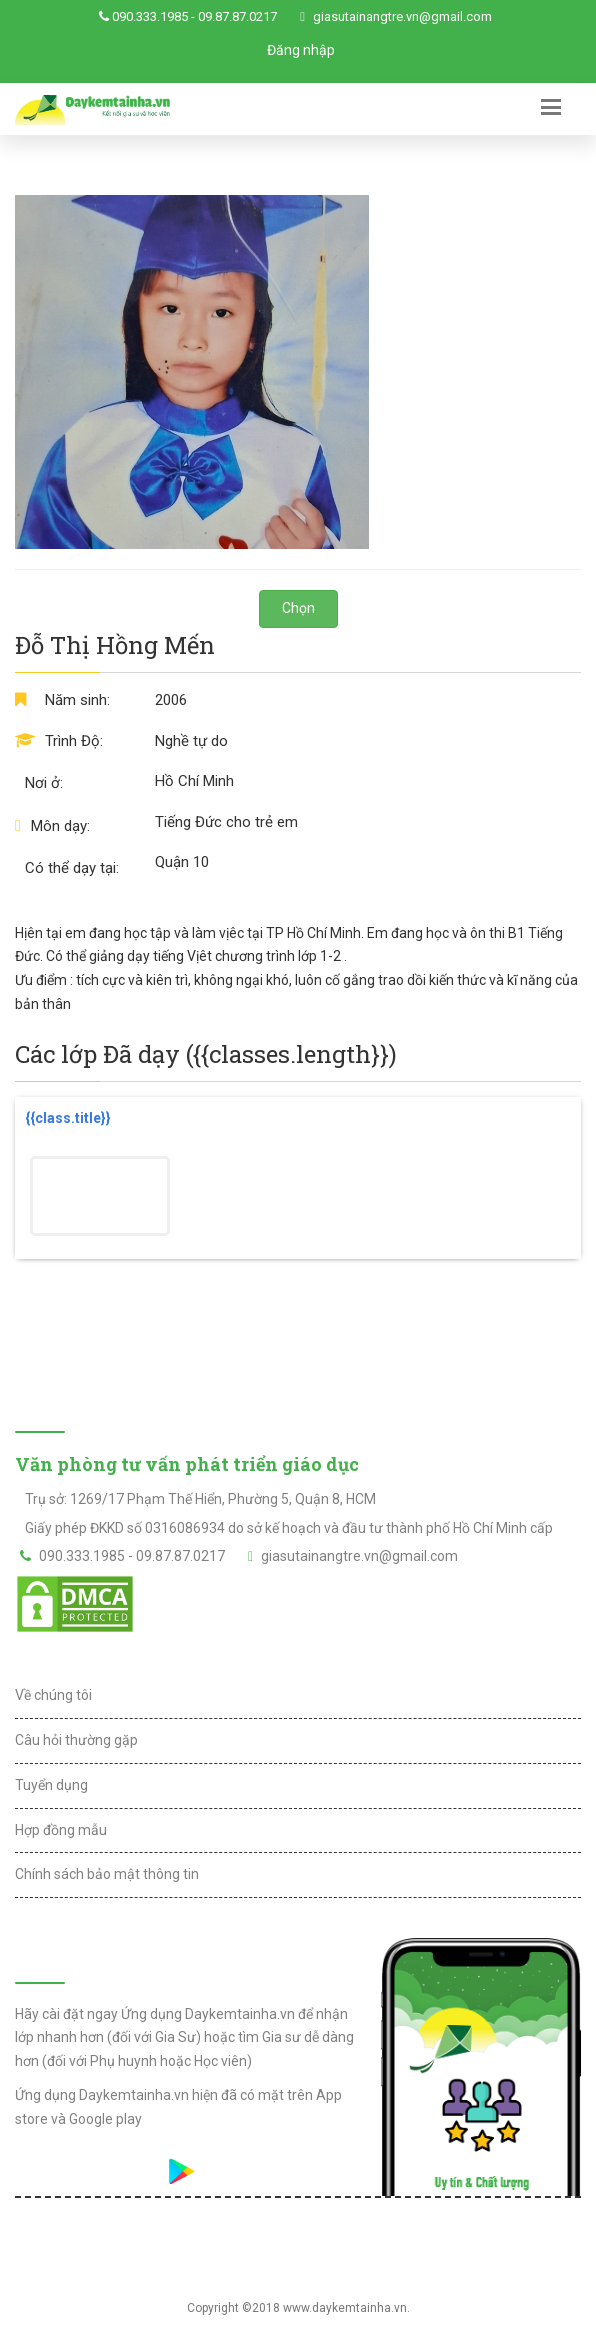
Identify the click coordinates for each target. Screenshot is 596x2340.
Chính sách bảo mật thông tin (107, 1874)
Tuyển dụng (51, 1785)
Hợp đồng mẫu (61, 1830)
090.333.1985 (150, 16)
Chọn (298, 608)
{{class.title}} (68, 1118)
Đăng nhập (301, 50)
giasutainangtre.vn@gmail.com (402, 16)
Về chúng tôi (53, 1695)
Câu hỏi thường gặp (76, 1740)
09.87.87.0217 (237, 16)
